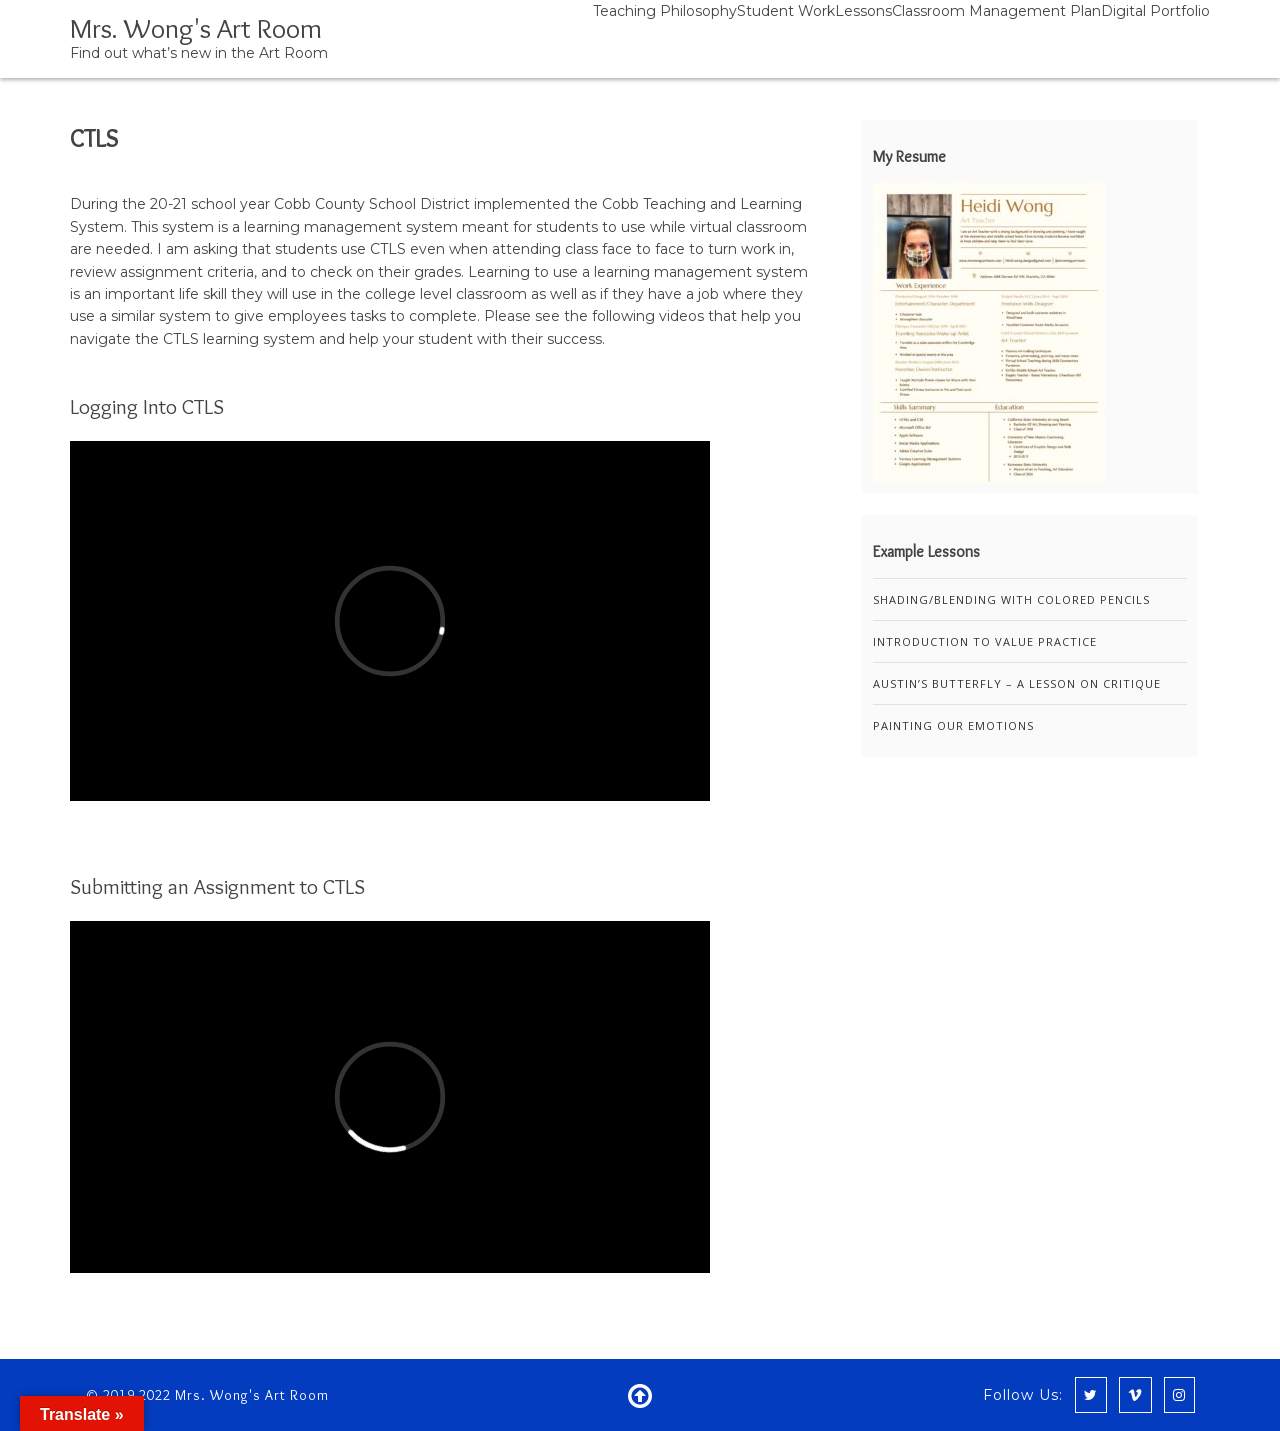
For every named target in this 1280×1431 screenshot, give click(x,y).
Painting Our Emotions (953, 725)
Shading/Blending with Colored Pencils (1011, 599)
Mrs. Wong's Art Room (196, 28)
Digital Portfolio (1155, 11)
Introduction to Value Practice (985, 641)
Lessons (863, 11)
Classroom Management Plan (996, 11)
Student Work (786, 11)
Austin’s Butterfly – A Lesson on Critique (1017, 683)
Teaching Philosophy (665, 11)
